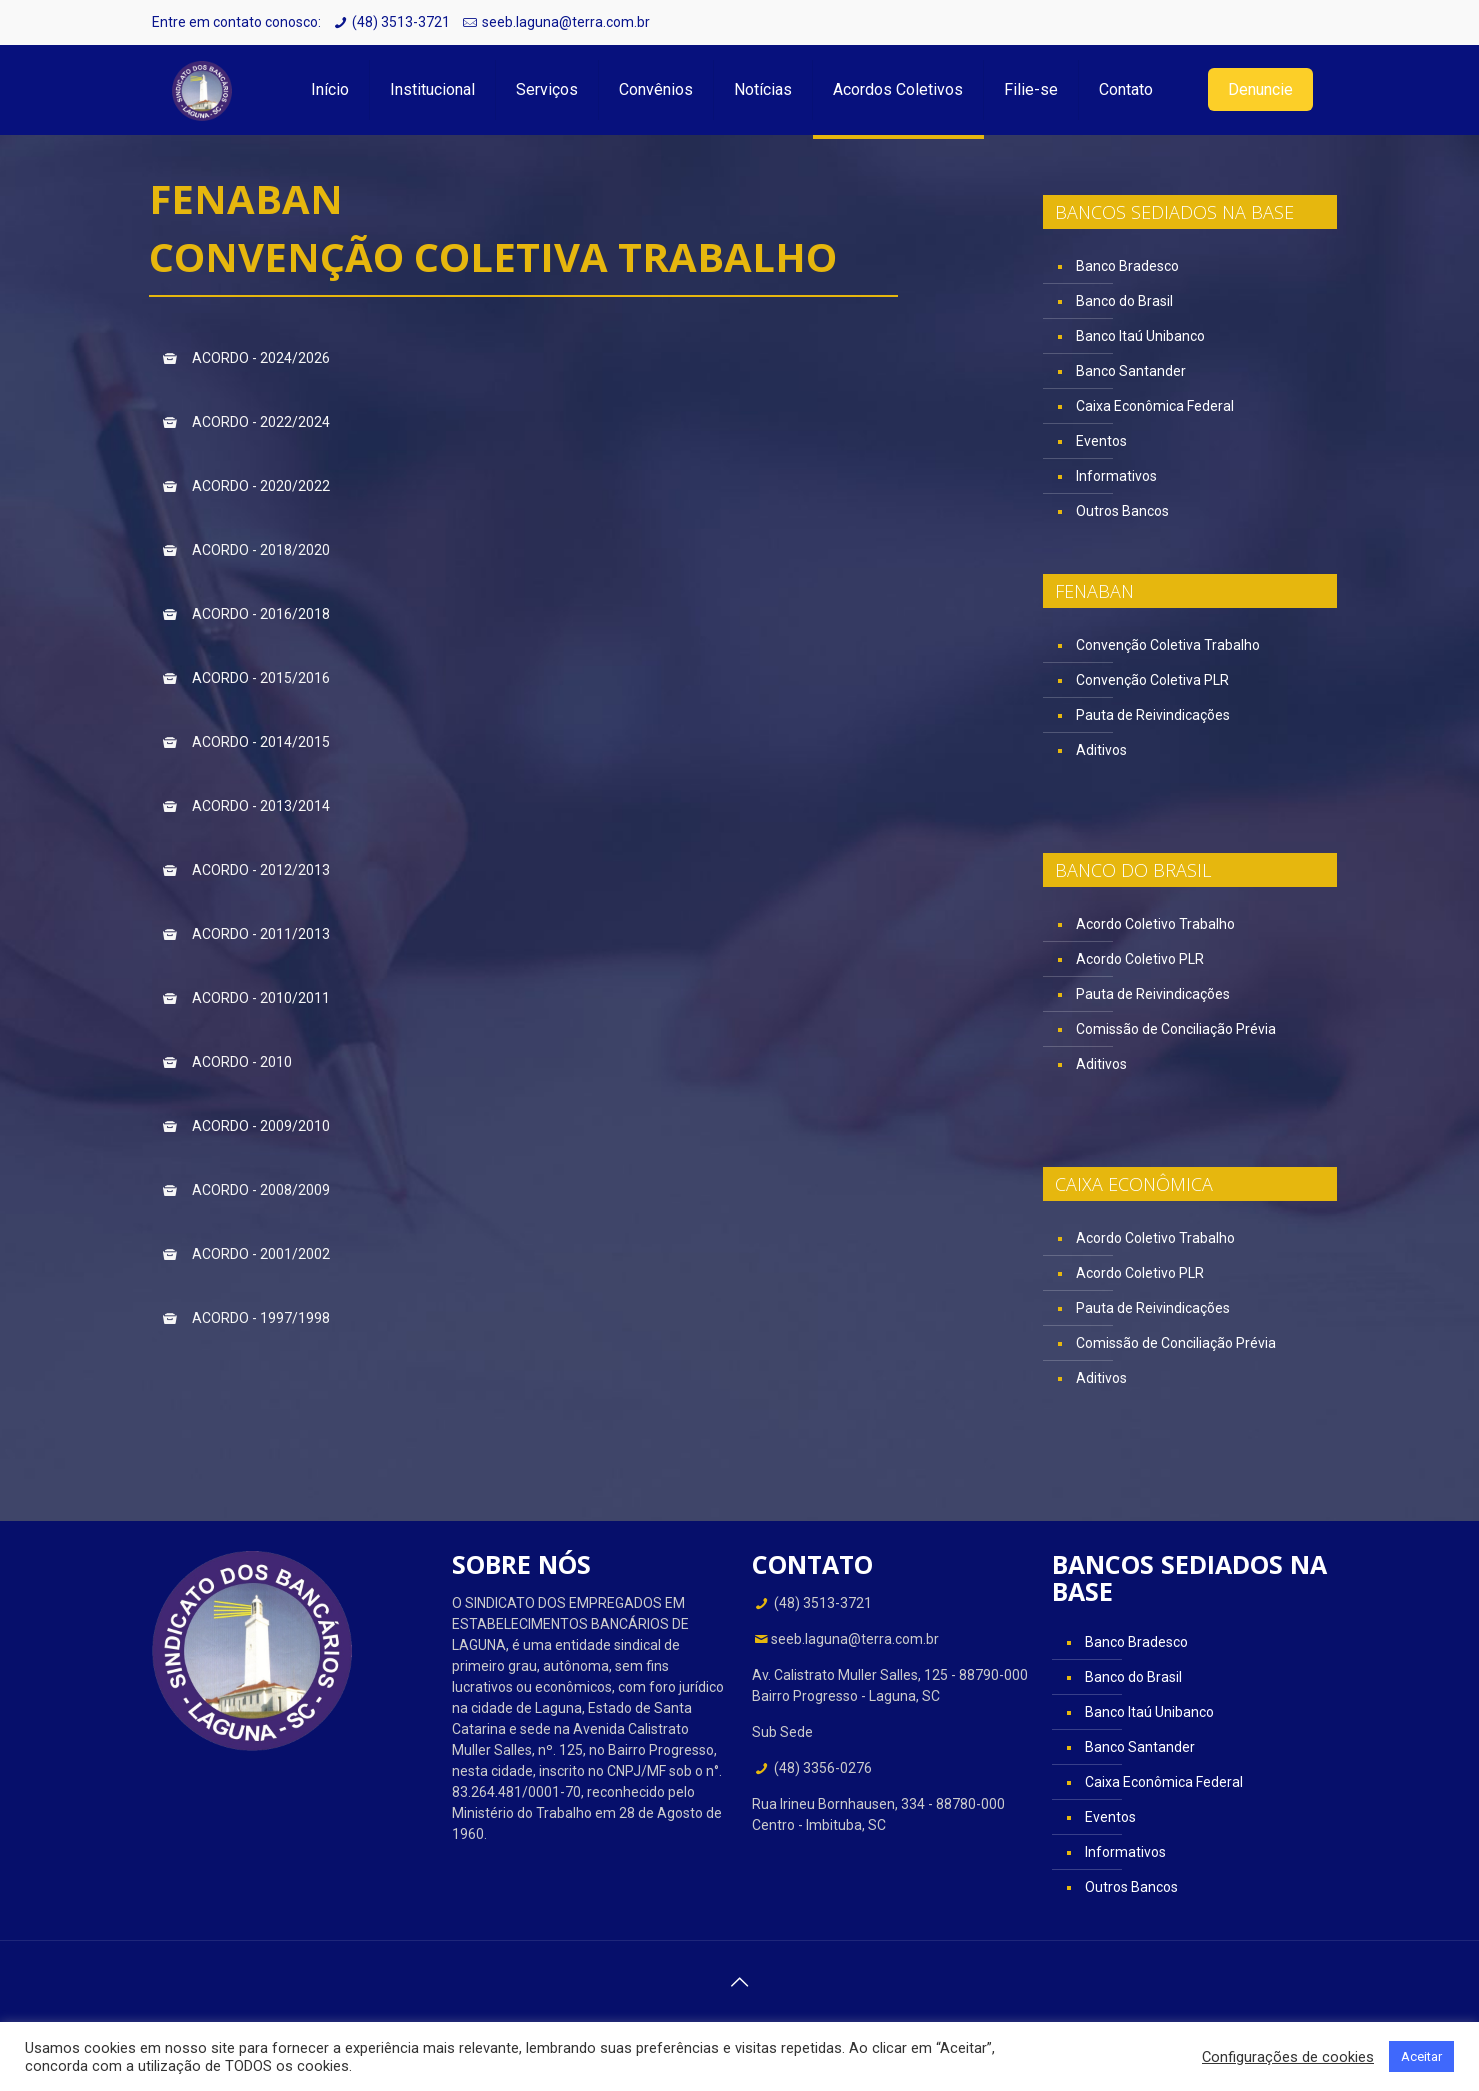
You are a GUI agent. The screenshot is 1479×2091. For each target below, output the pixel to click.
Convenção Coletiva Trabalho (1168, 645)
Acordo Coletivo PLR (1140, 959)
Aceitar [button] (1421, 2056)
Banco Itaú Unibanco (1140, 336)
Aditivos (1101, 750)
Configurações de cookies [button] (1288, 2057)
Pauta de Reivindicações (1153, 715)
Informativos (1116, 476)
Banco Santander (1131, 371)
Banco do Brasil (1124, 301)
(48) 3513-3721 (401, 22)
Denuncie (1260, 89)
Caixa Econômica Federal (1155, 406)
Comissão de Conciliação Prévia (1176, 1029)
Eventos (1101, 441)
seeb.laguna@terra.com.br (566, 22)
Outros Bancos (1122, 511)
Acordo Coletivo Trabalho (1155, 924)
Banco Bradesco (1127, 266)
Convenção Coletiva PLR (1152, 680)
